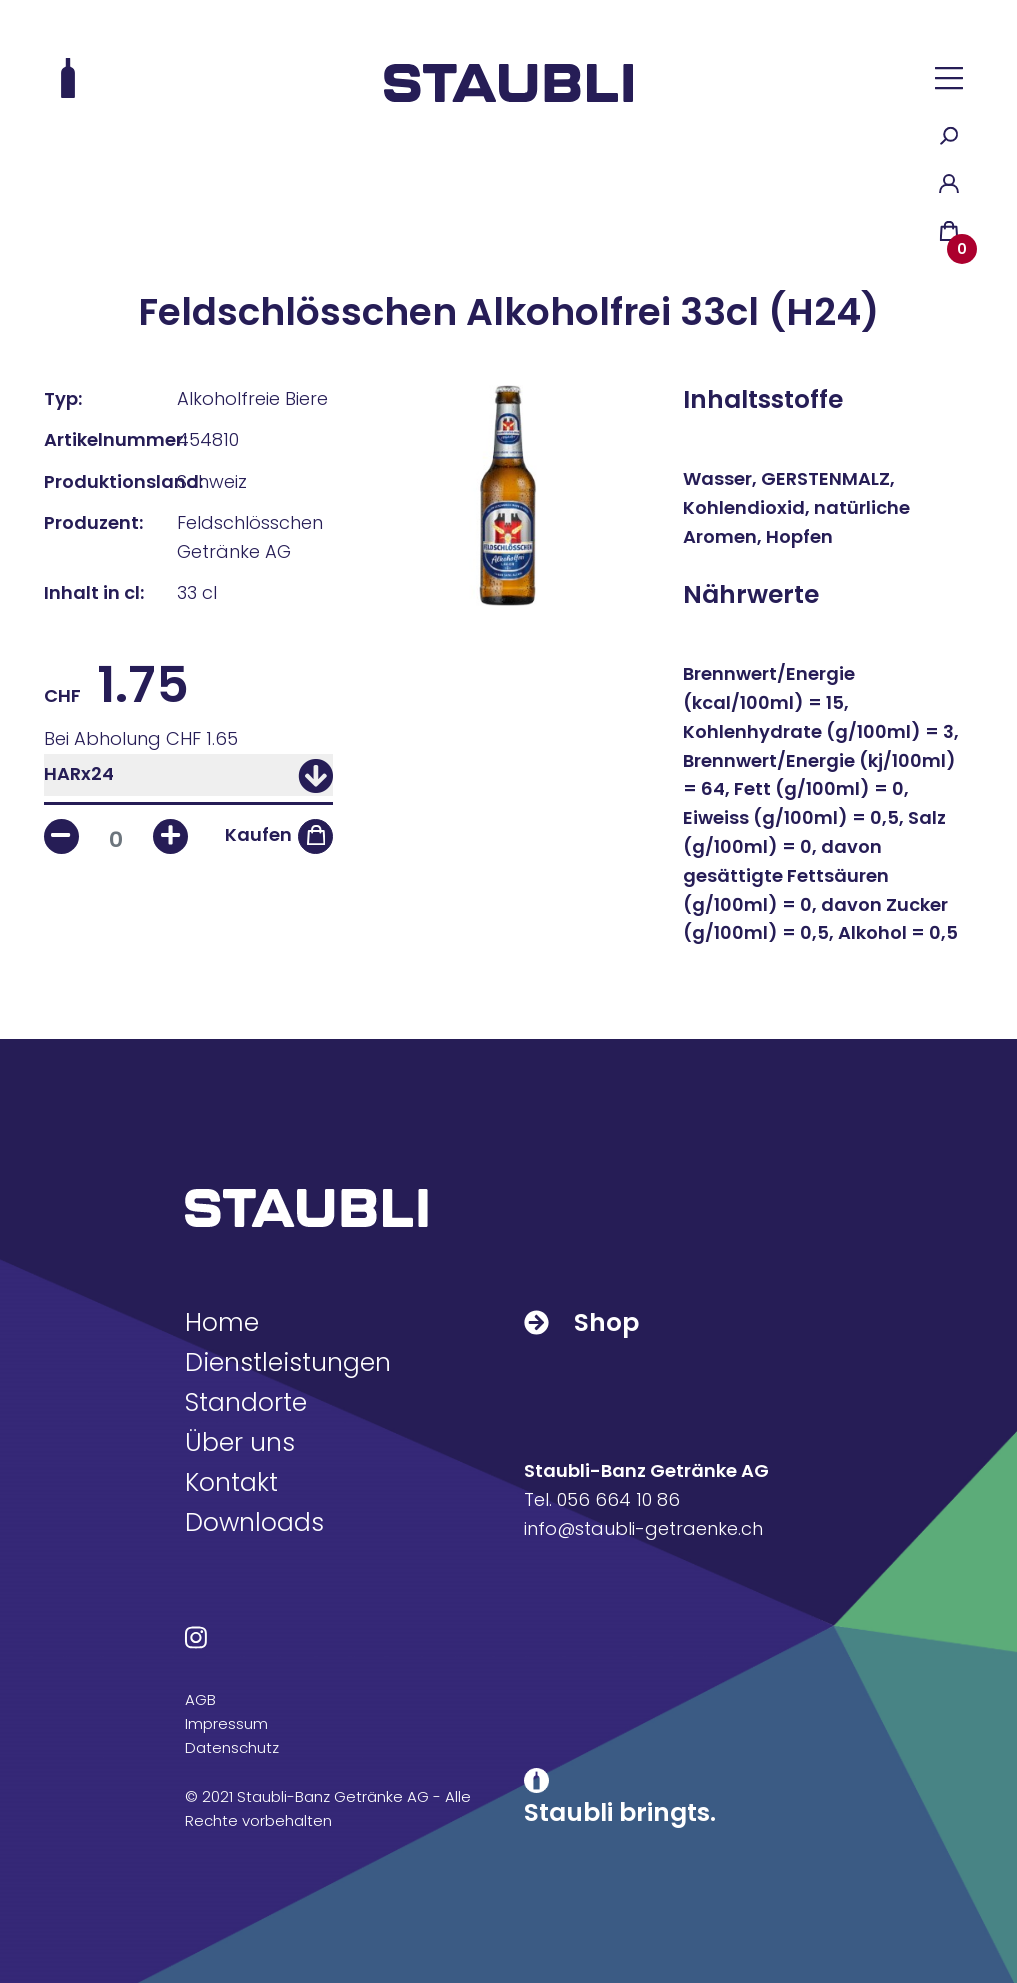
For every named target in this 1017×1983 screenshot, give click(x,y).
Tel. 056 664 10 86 (602, 1499)
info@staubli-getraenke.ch (643, 1528)
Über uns (240, 1442)
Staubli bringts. (620, 1812)
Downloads (254, 1522)
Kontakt (231, 1482)
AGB (200, 1699)
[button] (949, 78)
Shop (581, 1322)
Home (222, 1322)
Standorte (246, 1402)
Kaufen (258, 834)
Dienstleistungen (288, 1362)
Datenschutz (232, 1747)
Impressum (226, 1723)
